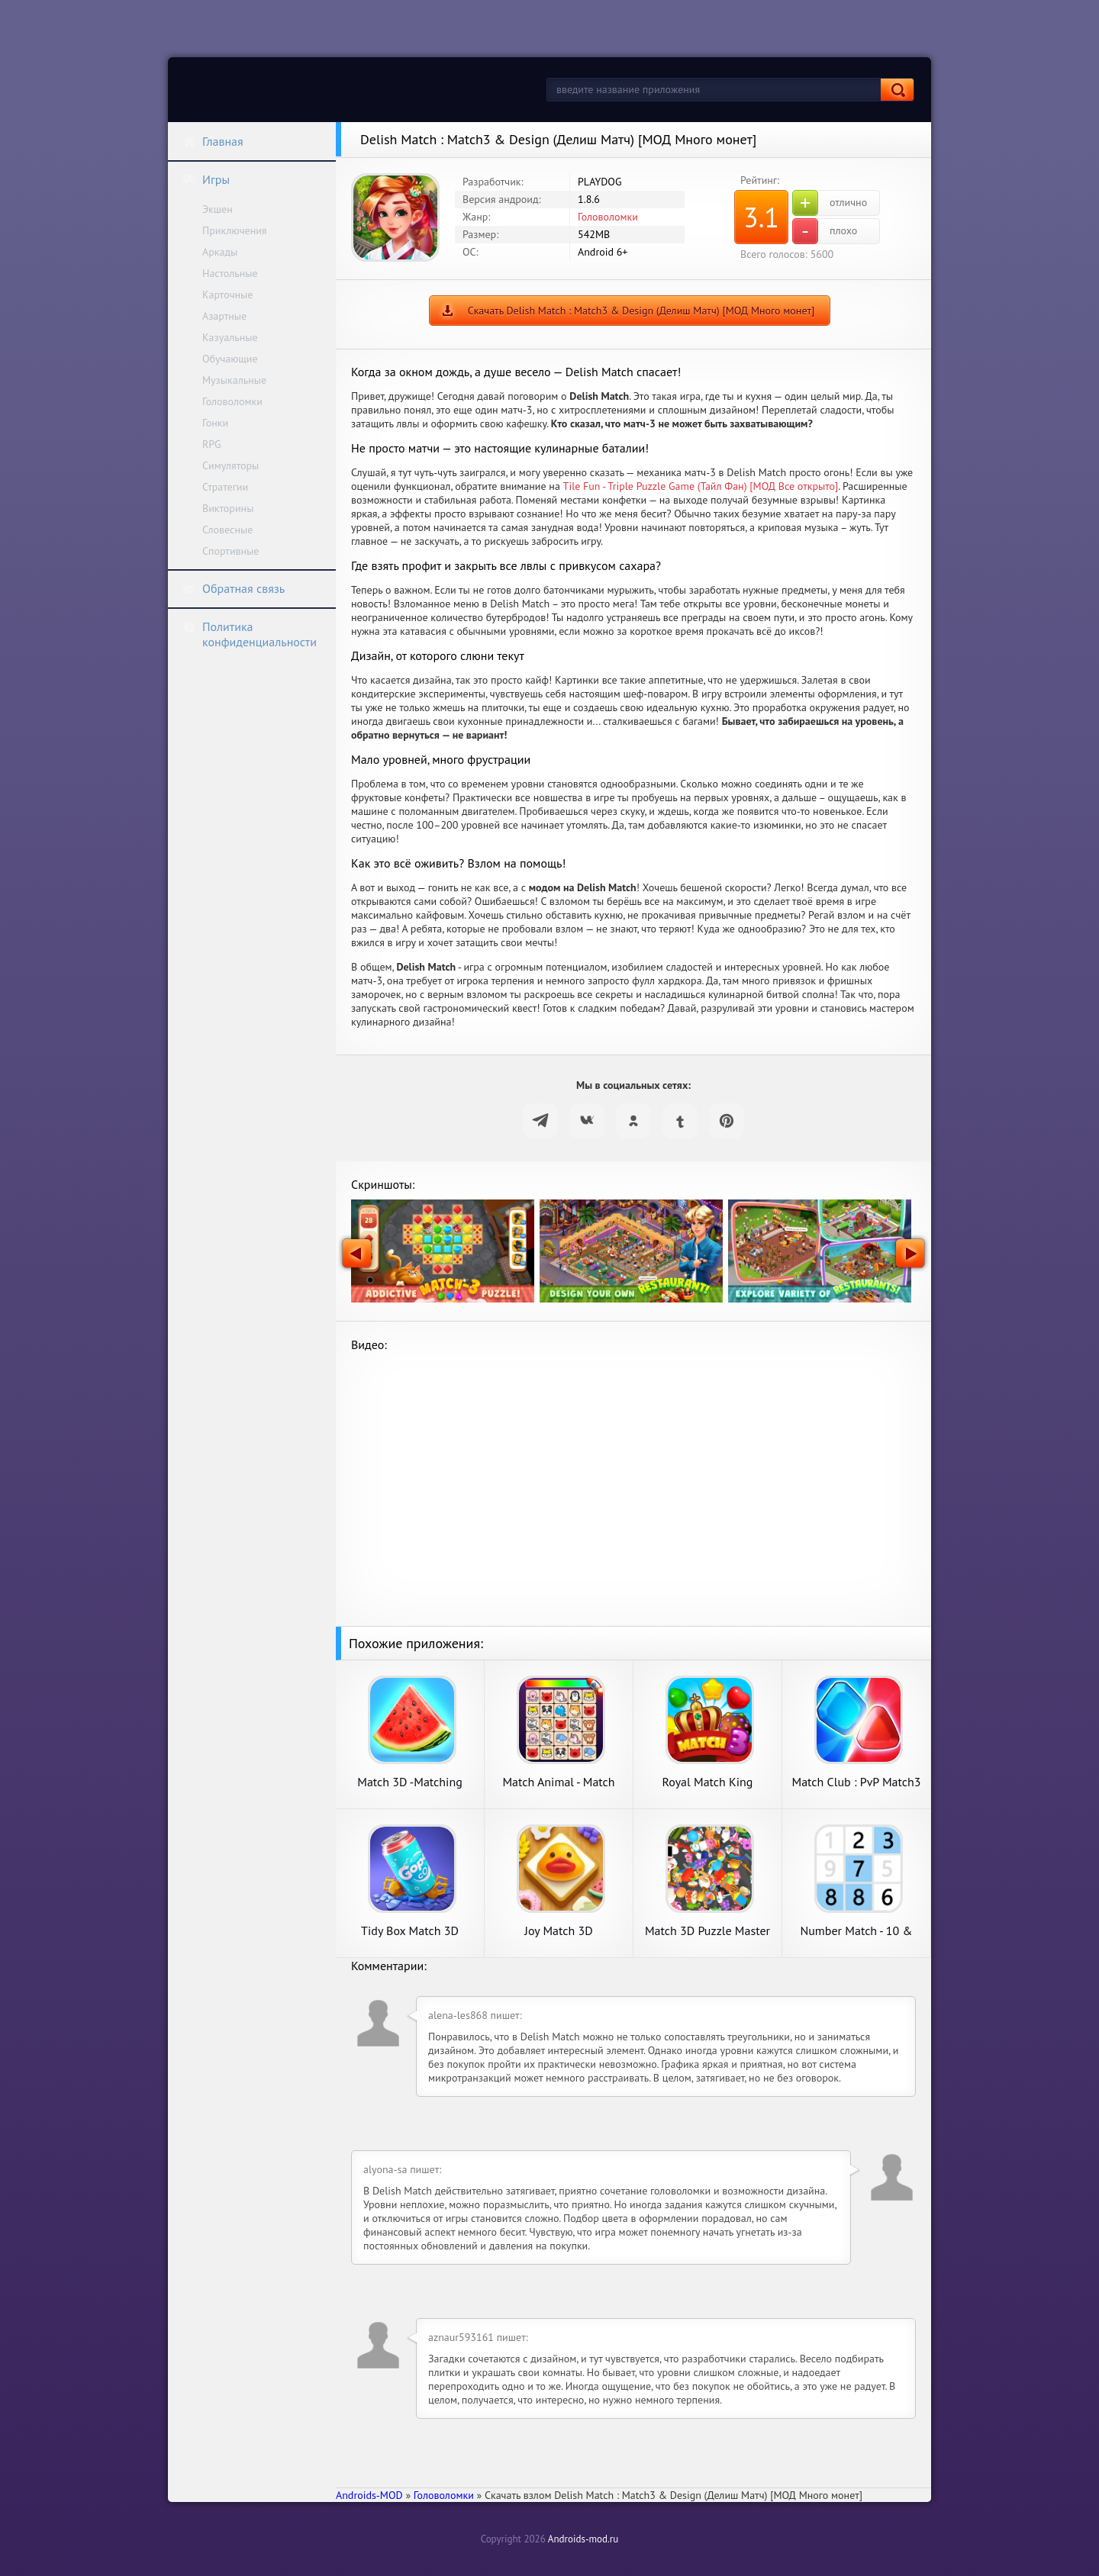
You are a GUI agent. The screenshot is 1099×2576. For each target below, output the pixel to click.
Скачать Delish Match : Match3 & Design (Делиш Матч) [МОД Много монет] (641, 310)
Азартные (224, 316)
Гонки (215, 423)
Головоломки (232, 401)
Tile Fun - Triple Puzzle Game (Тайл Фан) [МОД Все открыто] (701, 486)
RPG (211, 444)
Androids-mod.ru (583, 2539)
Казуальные (230, 337)
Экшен (217, 209)
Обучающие (230, 358)
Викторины (227, 508)
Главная (212, 141)
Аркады (219, 252)
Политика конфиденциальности (249, 634)
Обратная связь (233, 588)
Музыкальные (234, 380)
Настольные (230, 273)
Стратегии (225, 487)
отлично (829, 203)
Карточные (227, 294)
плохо (824, 231)
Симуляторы (230, 465)
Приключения (234, 230)
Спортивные (230, 551)
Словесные (227, 529)
